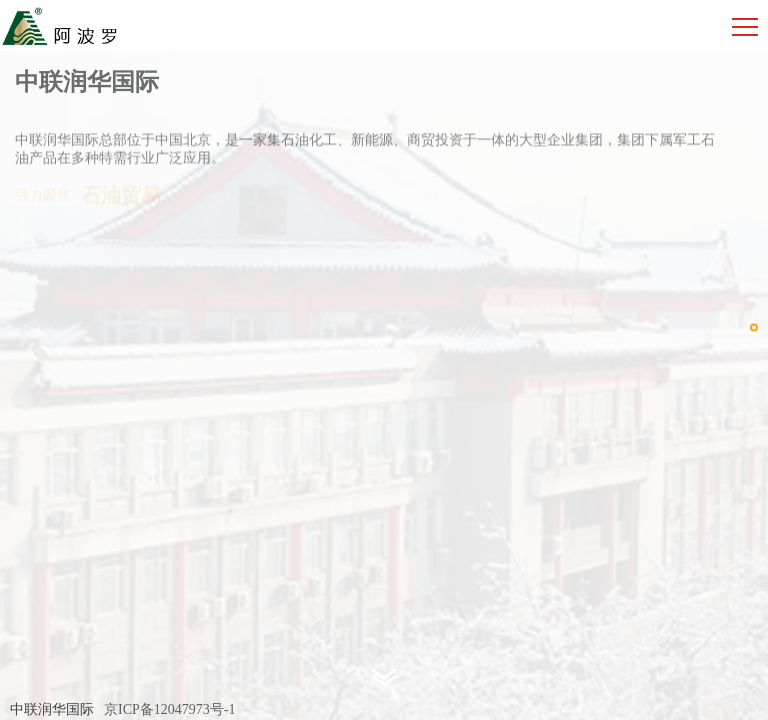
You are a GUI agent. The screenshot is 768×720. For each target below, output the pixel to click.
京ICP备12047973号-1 (169, 709)
